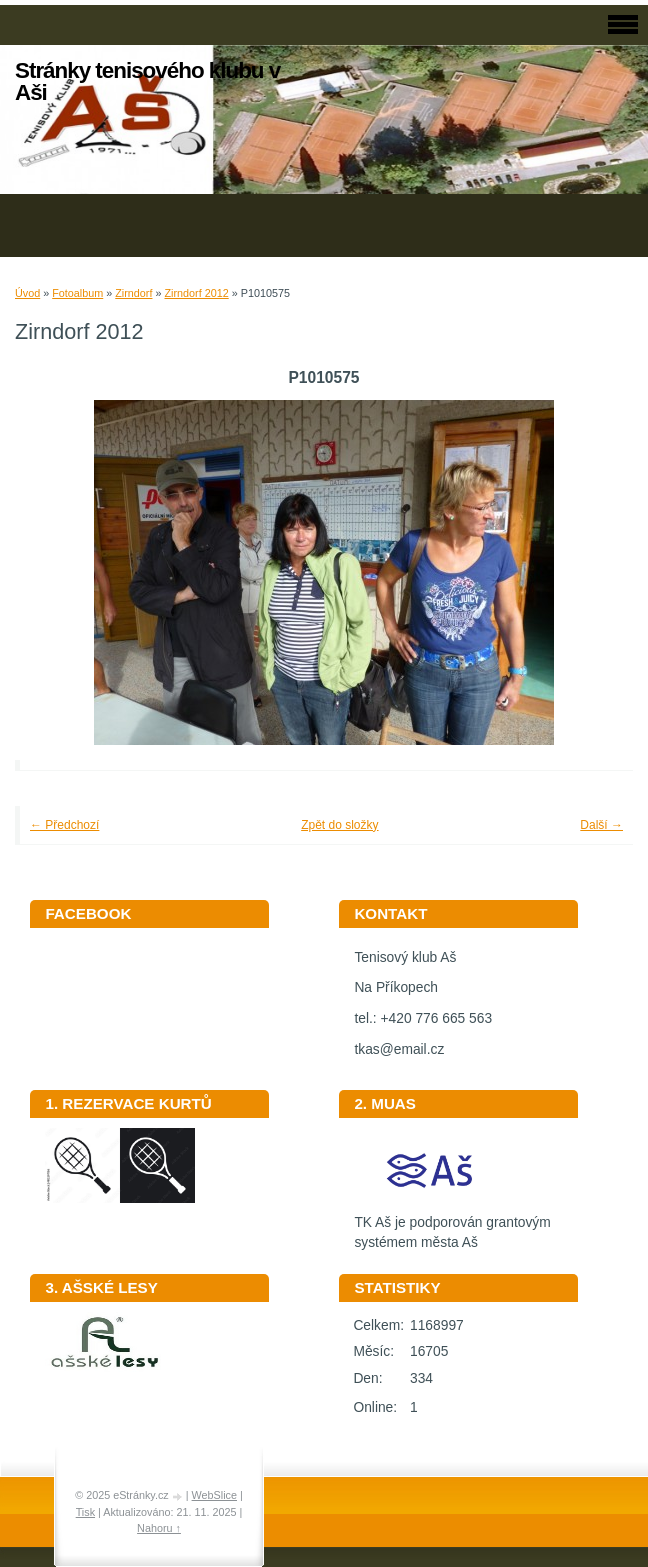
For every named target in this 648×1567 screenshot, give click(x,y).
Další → (601, 825)
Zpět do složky (339, 825)
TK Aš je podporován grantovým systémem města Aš (452, 1226)
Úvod (27, 293)
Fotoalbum (77, 293)
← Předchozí (64, 825)
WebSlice (214, 1495)
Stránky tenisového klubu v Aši (147, 81)
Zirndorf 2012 (196, 293)
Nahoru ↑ (159, 1528)
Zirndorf (133, 293)
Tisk (85, 1512)
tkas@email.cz (399, 1049)
